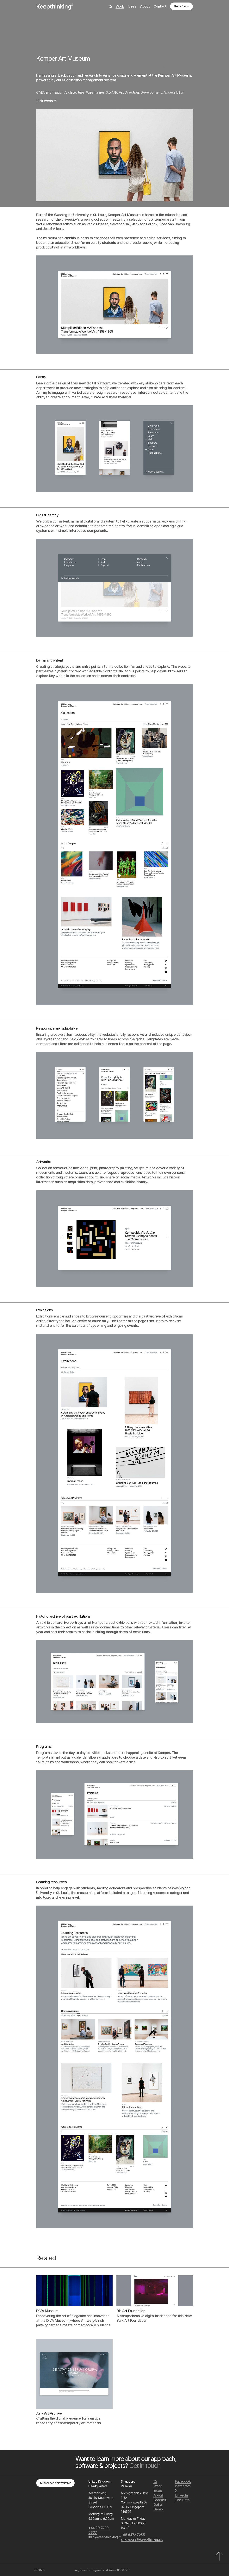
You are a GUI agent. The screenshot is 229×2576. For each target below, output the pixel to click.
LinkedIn (181, 2495)
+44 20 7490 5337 (98, 2530)
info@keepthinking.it (102, 2537)
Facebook (183, 2481)
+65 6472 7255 (133, 2535)
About (145, 6)
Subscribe (55, 2483)
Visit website (46, 101)
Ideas (132, 6)
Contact (160, 6)
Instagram (183, 2486)
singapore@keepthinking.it (135, 2539)
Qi (110, 6)
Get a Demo (181, 6)
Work (120, 6)
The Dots (182, 2500)
